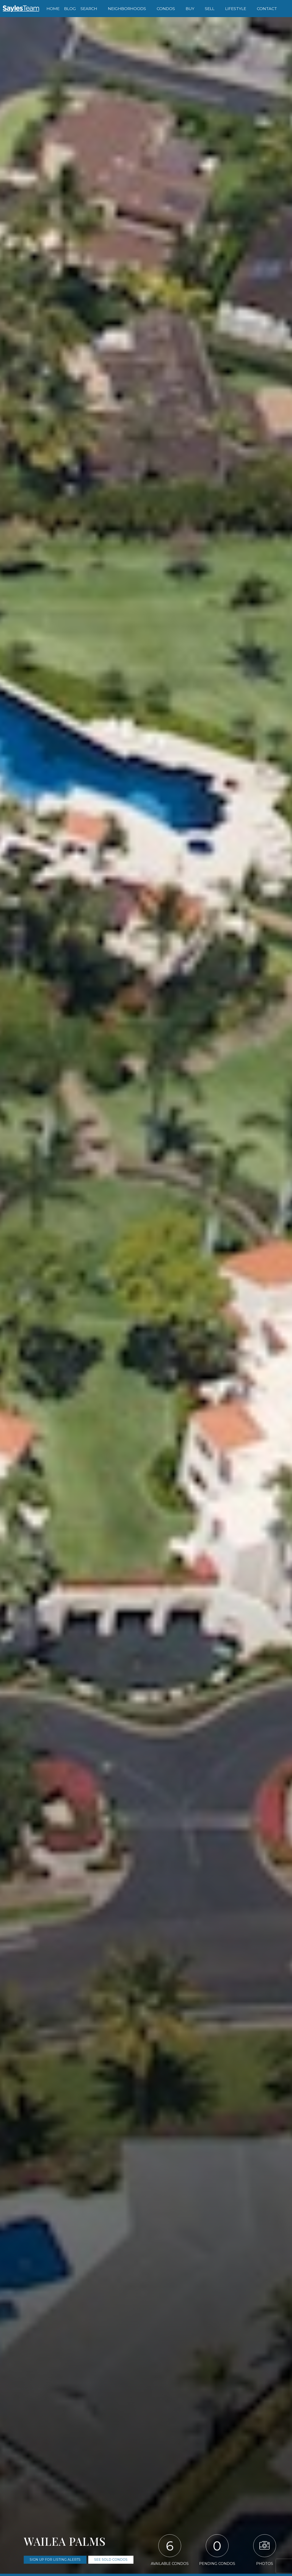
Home (53, 9)
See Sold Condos (111, 2560)
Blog (70, 9)
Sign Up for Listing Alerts (55, 2560)
